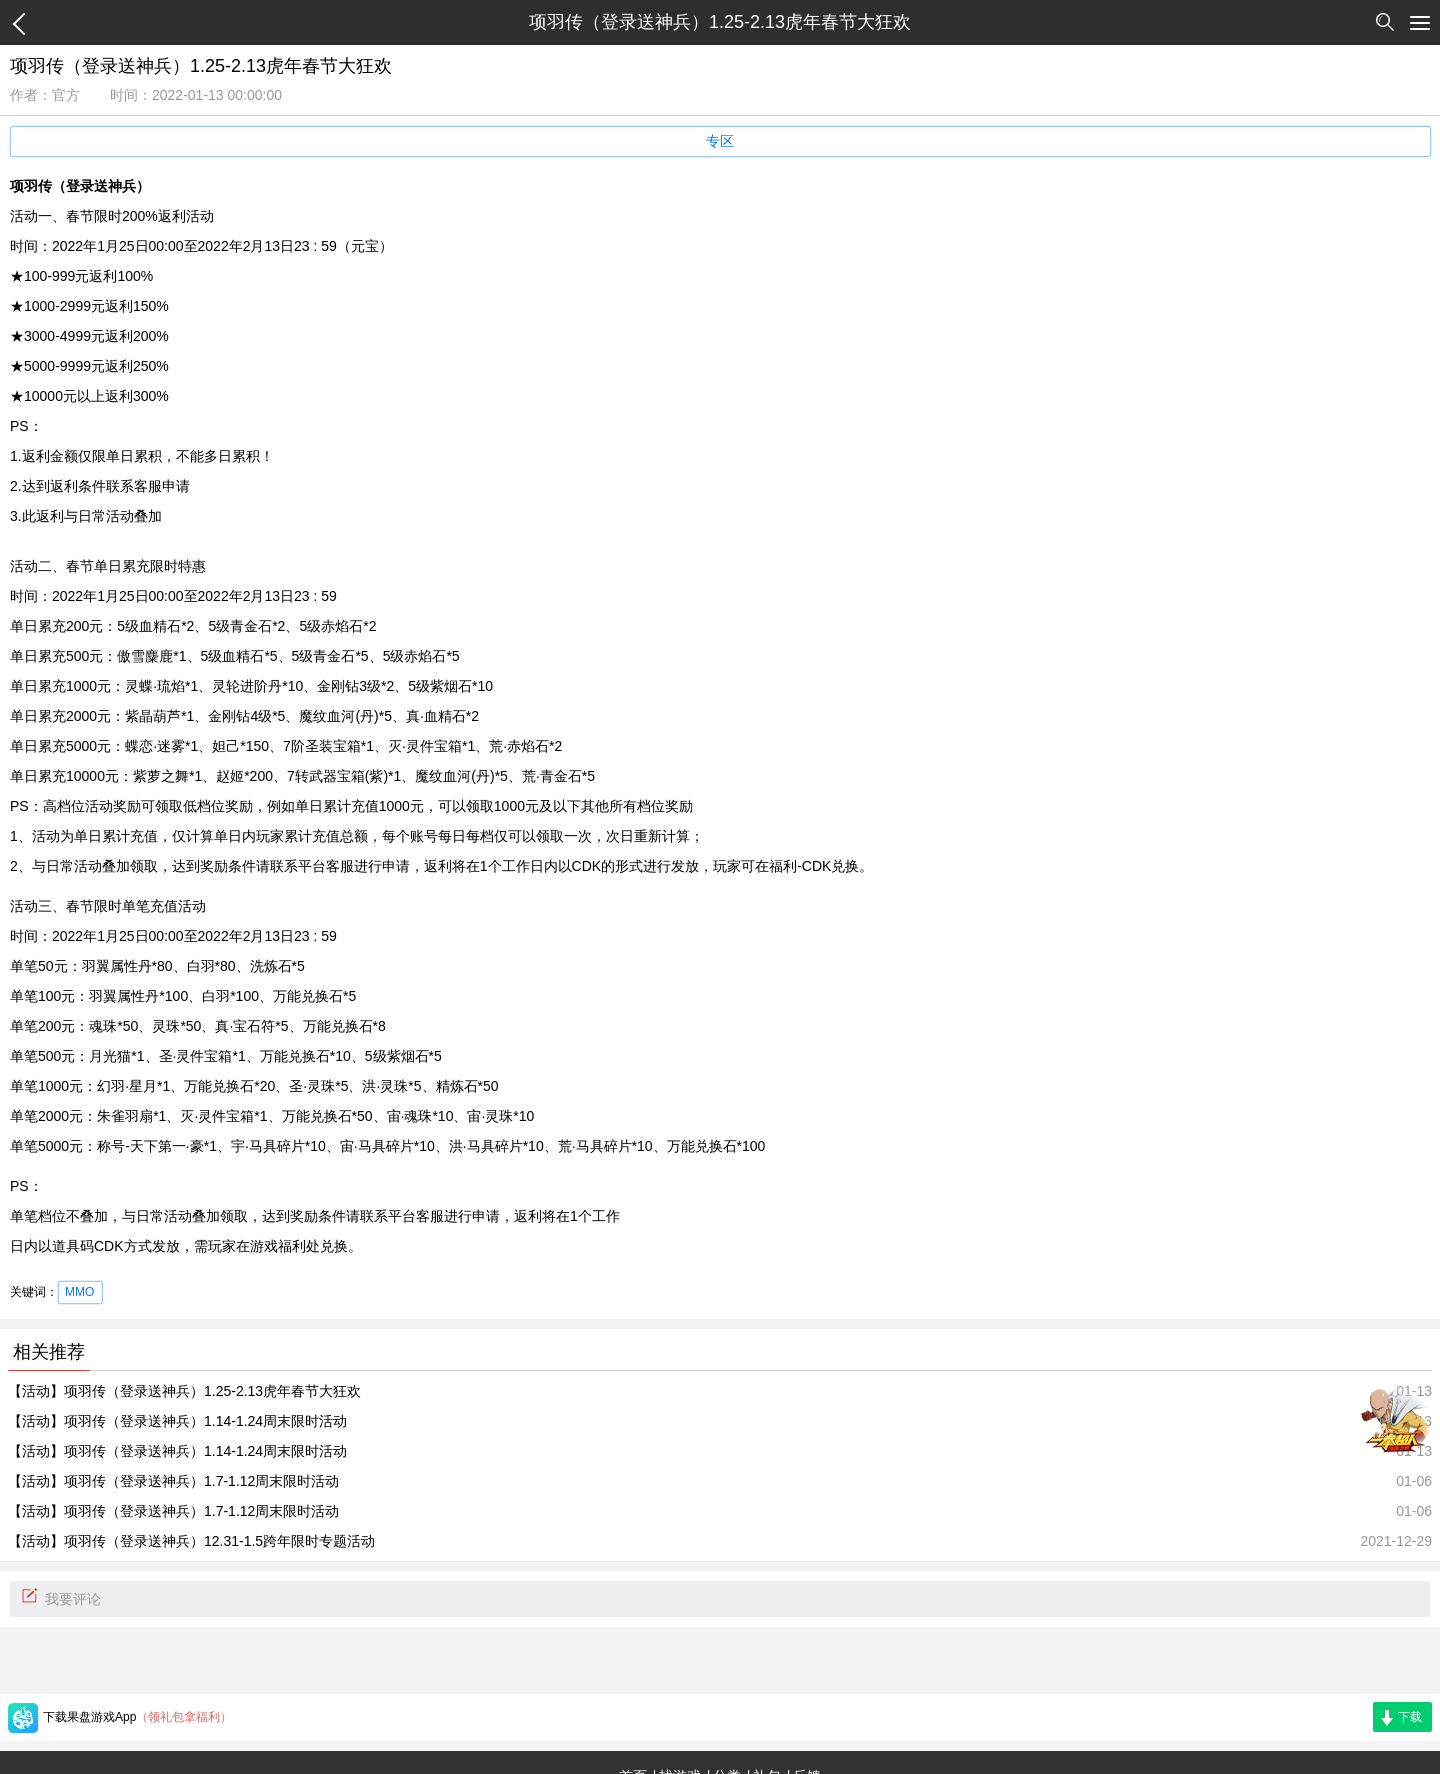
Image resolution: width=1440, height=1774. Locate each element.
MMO (79, 1292)
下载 (1410, 1717)
